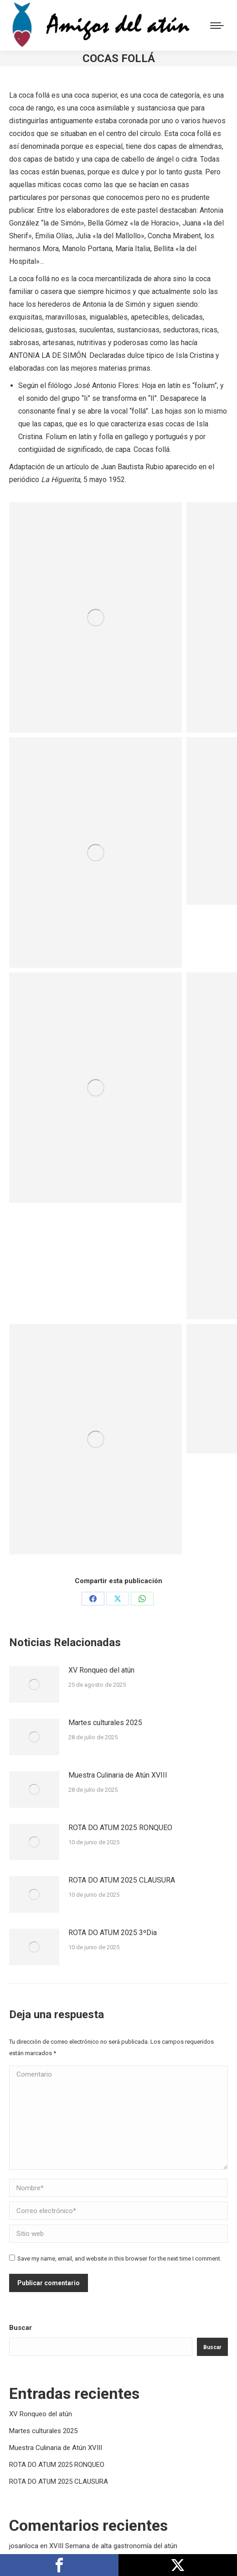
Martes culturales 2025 (105, 1722)
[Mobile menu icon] (217, 25)
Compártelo (59, 2565)
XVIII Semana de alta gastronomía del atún (113, 2546)
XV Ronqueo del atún (101, 1670)
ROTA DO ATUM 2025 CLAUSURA (121, 1880)
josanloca (23, 2546)
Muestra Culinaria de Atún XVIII (117, 1775)
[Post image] (34, 1684)
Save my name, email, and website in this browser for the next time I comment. (119, 2258)
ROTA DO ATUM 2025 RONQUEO (120, 1827)
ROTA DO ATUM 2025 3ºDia (112, 1932)
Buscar (20, 2328)
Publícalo (177, 2565)
